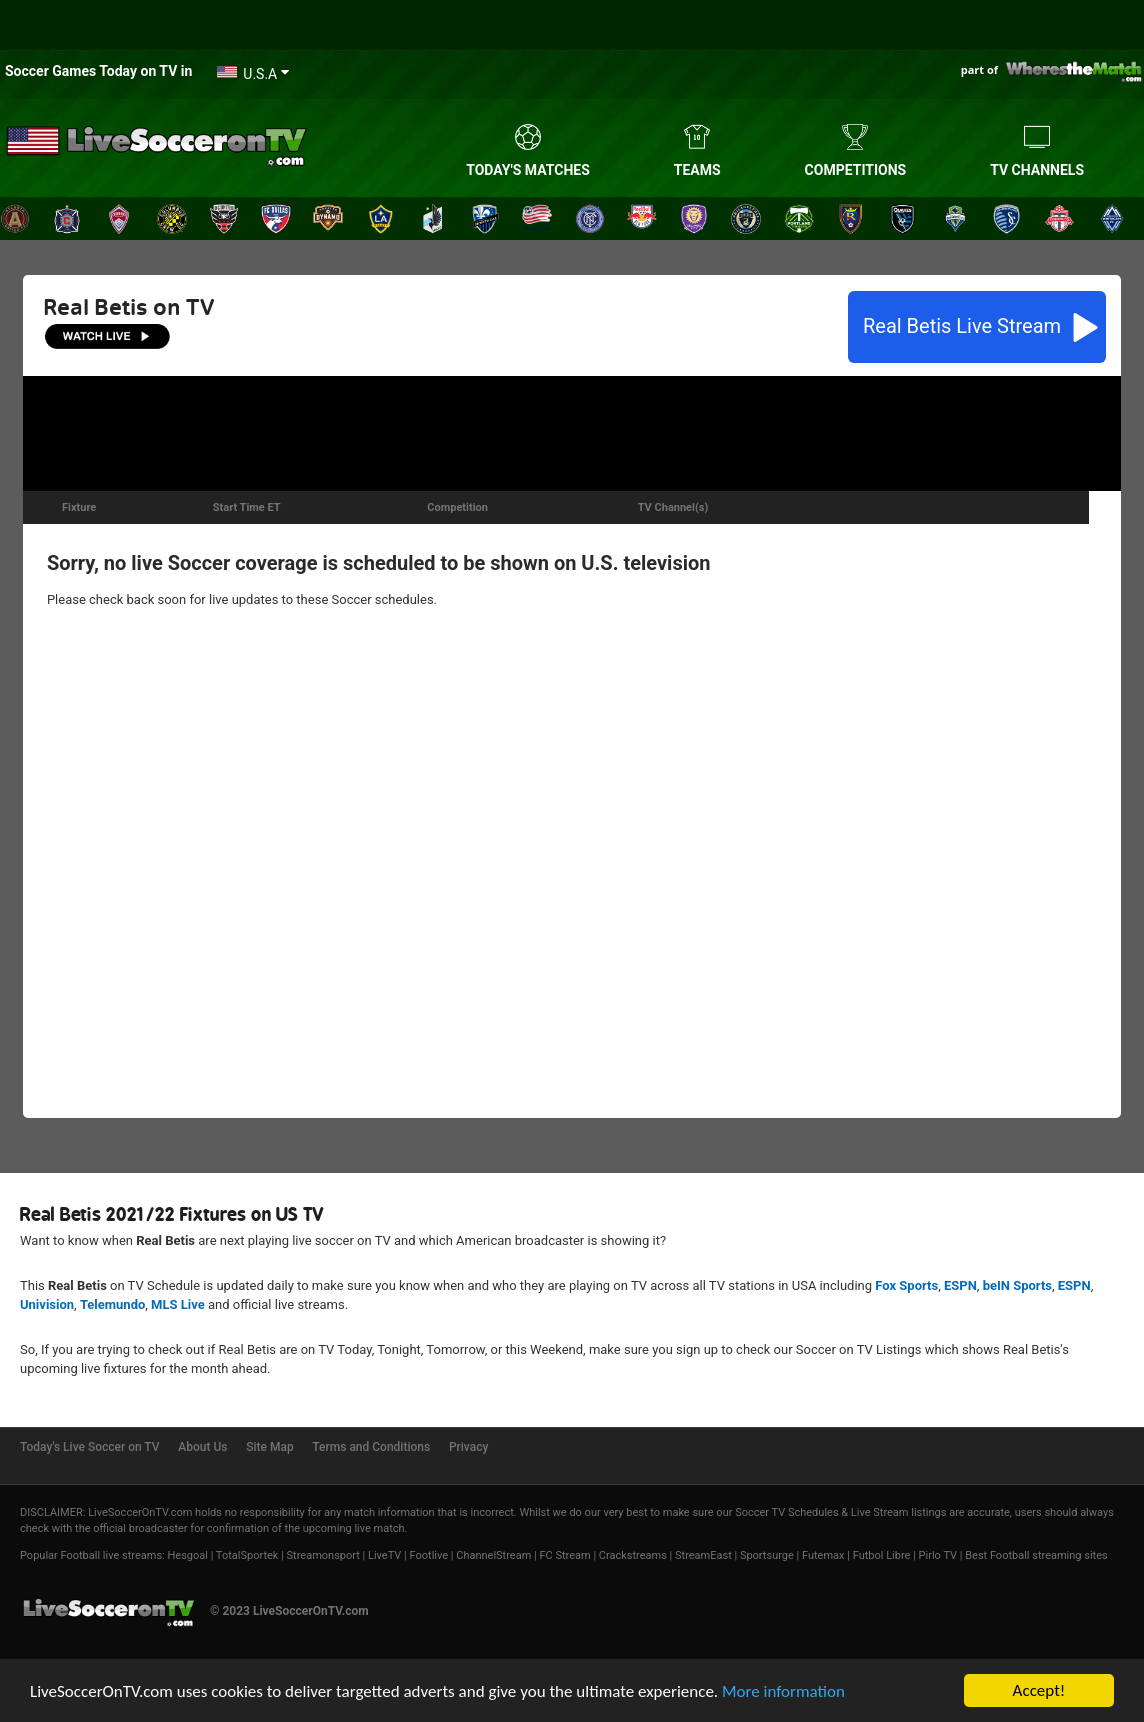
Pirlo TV (938, 1555)
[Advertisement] (572, 431)
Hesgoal (187, 1555)
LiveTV (384, 1555)
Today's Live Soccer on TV (90, 1447)
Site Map (269, 1447)
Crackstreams (633, 1555)
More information (783, 1692)
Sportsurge (767, 1555)
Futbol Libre (882, 1555)
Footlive (429, 1555)
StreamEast (703, 1555)
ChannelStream (493, 1555)
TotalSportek (247, 1555)
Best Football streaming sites (1036, 1555)
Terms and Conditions (371, 1447)
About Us (202, 1447)
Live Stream (964, 326)
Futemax (823, 1555)
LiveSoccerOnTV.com (140, 1512)
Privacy (468, 1447)
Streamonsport (323, 1555)
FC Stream (564, 1555)
